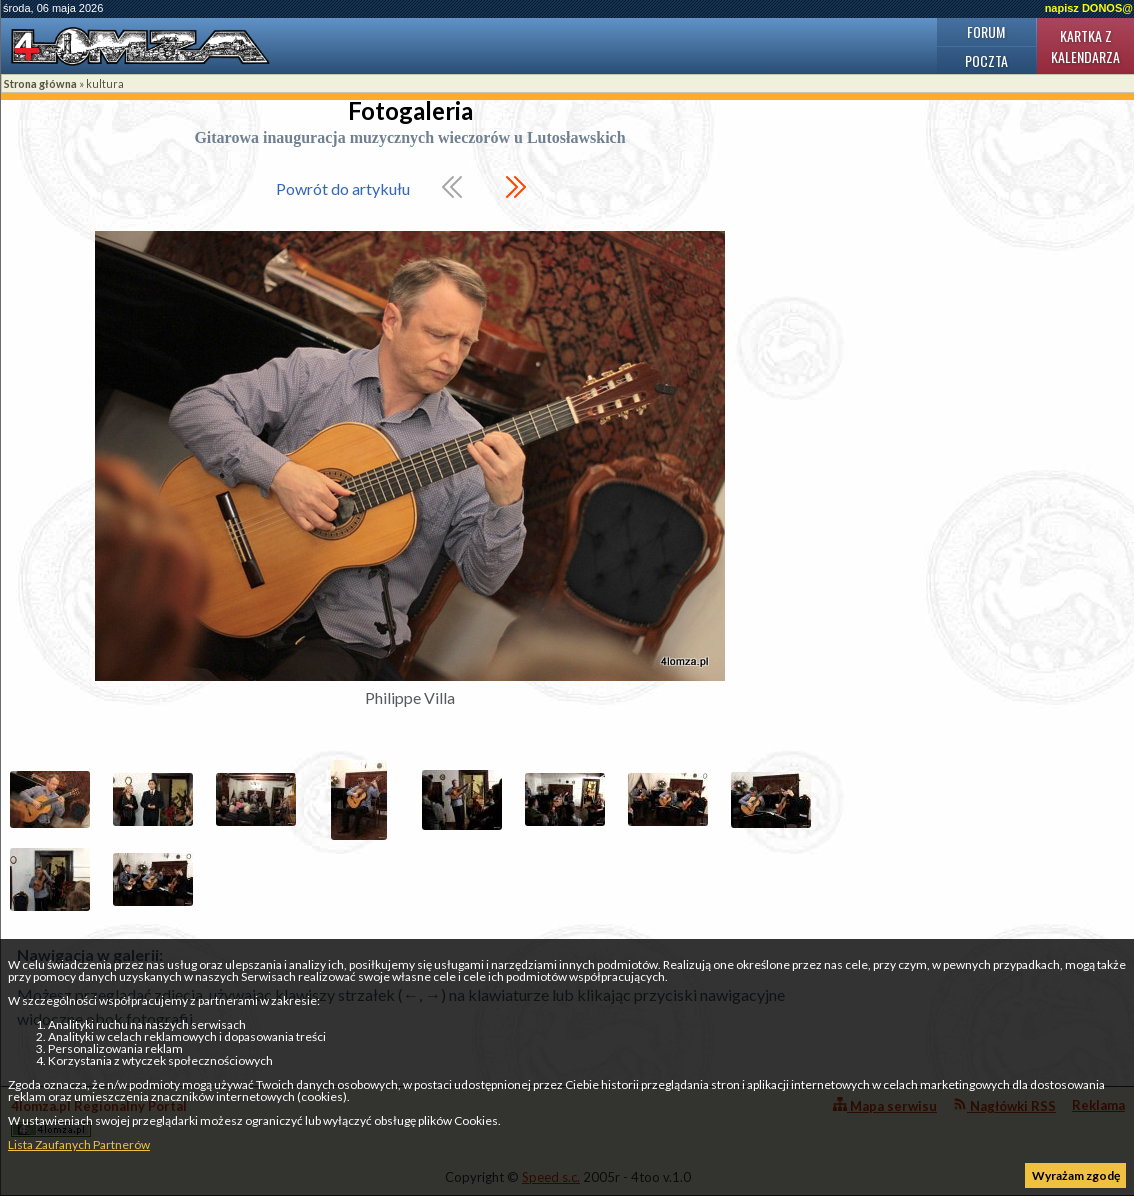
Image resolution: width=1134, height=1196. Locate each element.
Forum (986, 31)
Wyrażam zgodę (1076, 1175)
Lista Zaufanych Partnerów (79, 1144)
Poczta (986, 60)
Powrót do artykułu (343, 188)
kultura (105, 83)
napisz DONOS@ (1089, 8)
